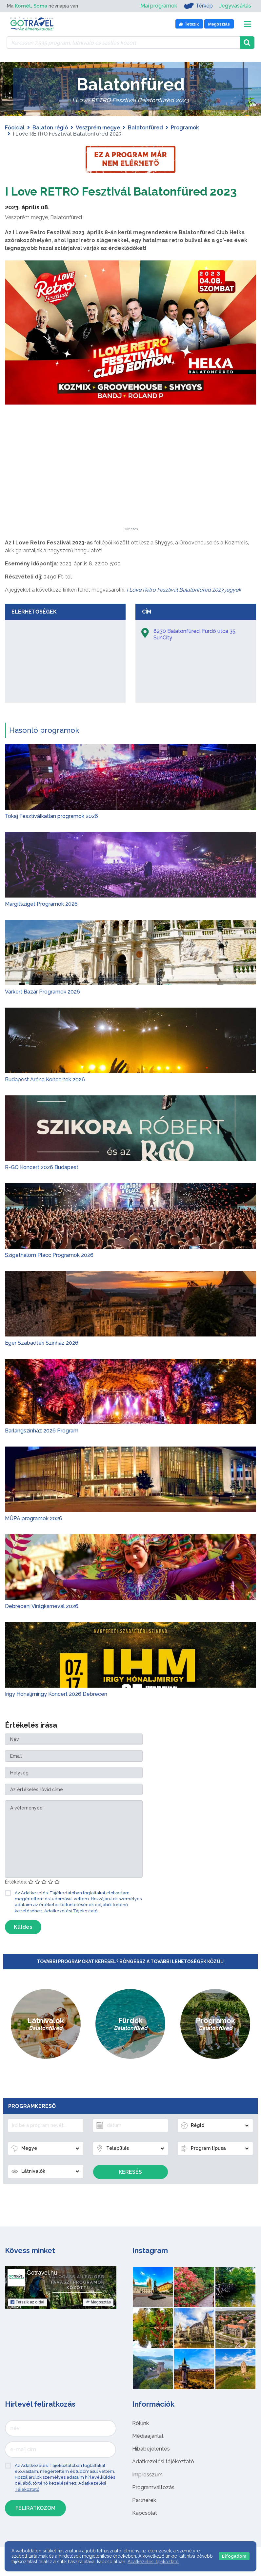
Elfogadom (234, 2556)
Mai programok (158, 6)
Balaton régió (50, 127)
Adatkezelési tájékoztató (163, 2477)
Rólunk (140, 2439)
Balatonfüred (145, 127)
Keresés (130, 2188)
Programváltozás (153, 2503)
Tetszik (27, 2318)
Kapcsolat (144, 2529)
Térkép (198, 6)
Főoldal (15, 127)
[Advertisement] (130, 502)
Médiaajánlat (148, 2452)
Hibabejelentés (151, 2464)
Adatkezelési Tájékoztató (70, 1926)
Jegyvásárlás (235, 6)
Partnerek (144, 2516)
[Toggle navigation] (247, 24)
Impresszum (147, 2490)
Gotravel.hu (42, 2288)
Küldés (23, 1943)
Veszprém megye (98, 127)
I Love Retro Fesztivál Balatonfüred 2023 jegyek (184, 605)
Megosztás (98, 2318)
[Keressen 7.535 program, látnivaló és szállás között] (123, 42)
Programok (185, 127)
